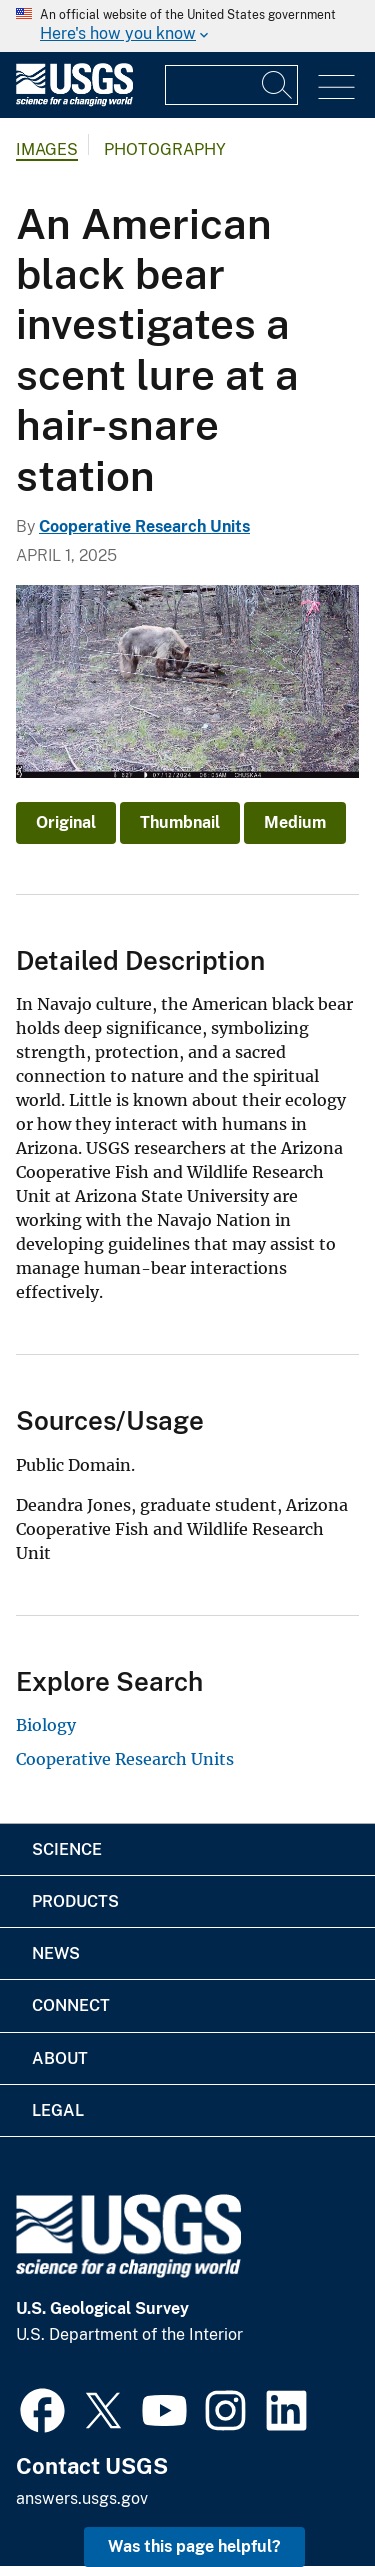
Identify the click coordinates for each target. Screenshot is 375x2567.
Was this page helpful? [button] (194, 2546)
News (56, 1953)
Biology (46, 1725)
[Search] (278, 85)
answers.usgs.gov (82, 2498)
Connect (71, 2005)
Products (75, 1901)
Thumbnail (180, 822)
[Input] (231, 85)
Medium (295, 822)
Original (66, 822)
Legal (58, 2110)
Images (47, 149)
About (60, 2058)
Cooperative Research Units (144, 526)
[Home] (74, 101)
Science (67, 1849)
